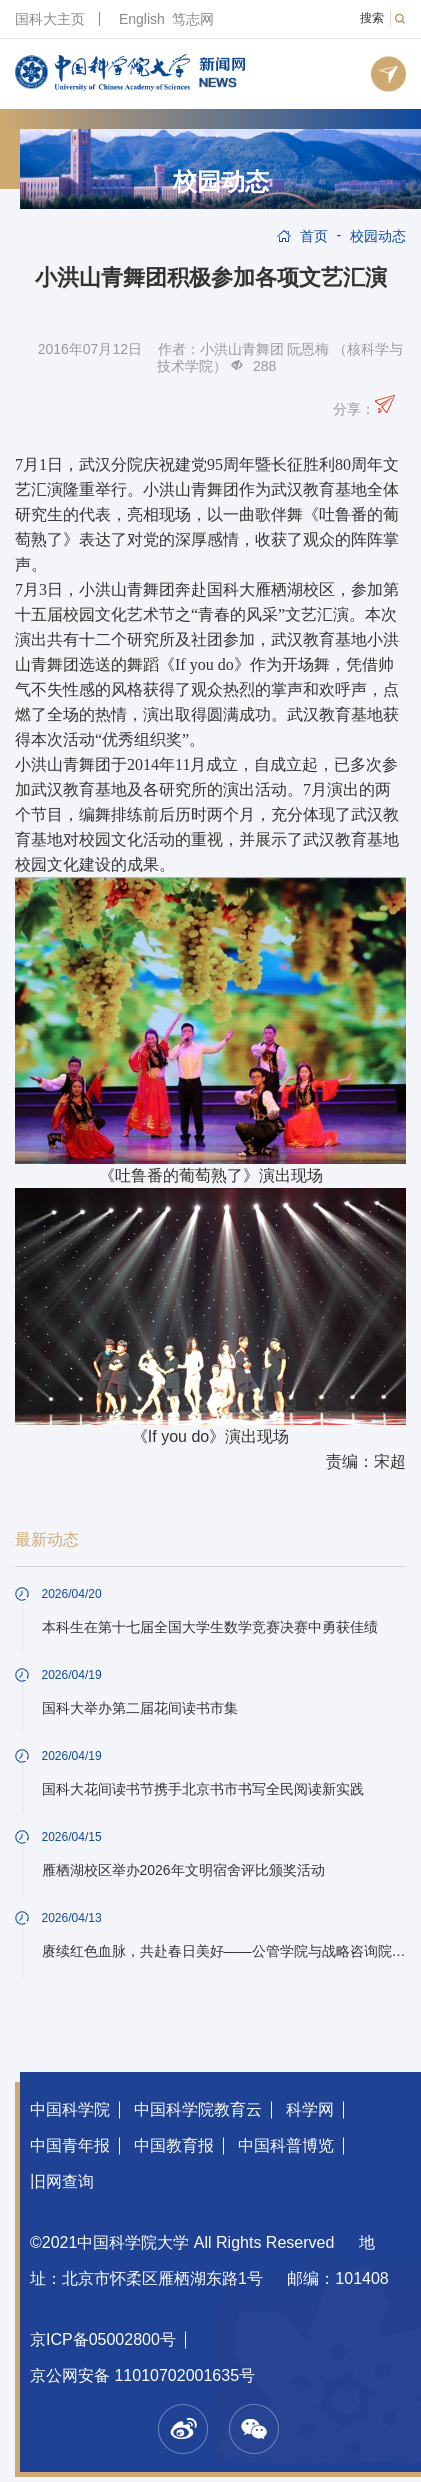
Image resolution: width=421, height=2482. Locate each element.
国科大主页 (50, 19)
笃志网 (193, 19)
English (142, 19)
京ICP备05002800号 (103, 2339)
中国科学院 (70, 2109)
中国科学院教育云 (198, 2109)
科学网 (310, 2109)
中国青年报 (70, 2145)
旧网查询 (62, 2181)
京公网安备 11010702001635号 (142, 2375)
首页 (314, 236)
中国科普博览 (286, 2145)
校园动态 (221, 182)
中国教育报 (174, 2145)
